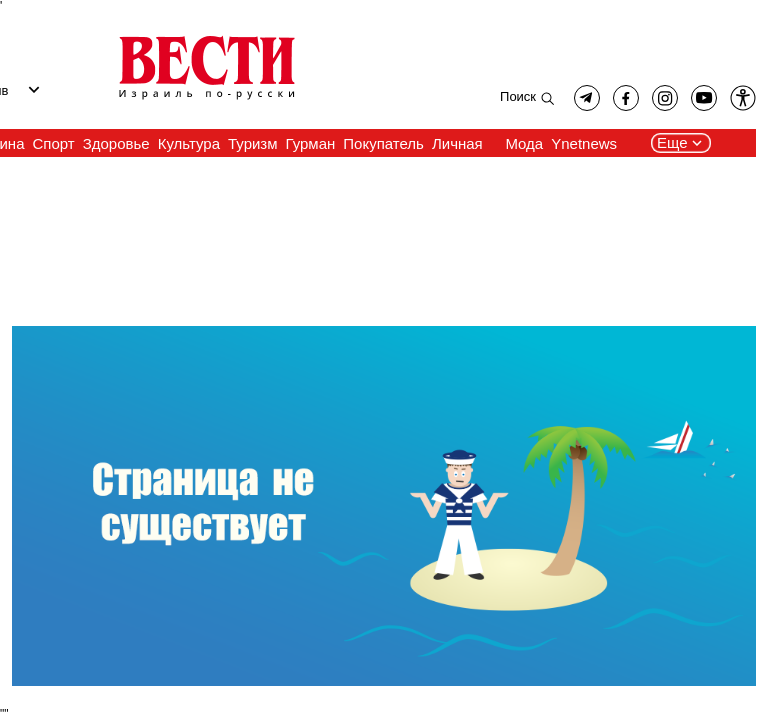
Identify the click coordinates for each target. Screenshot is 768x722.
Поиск (518, 96)
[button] (743, 98)
